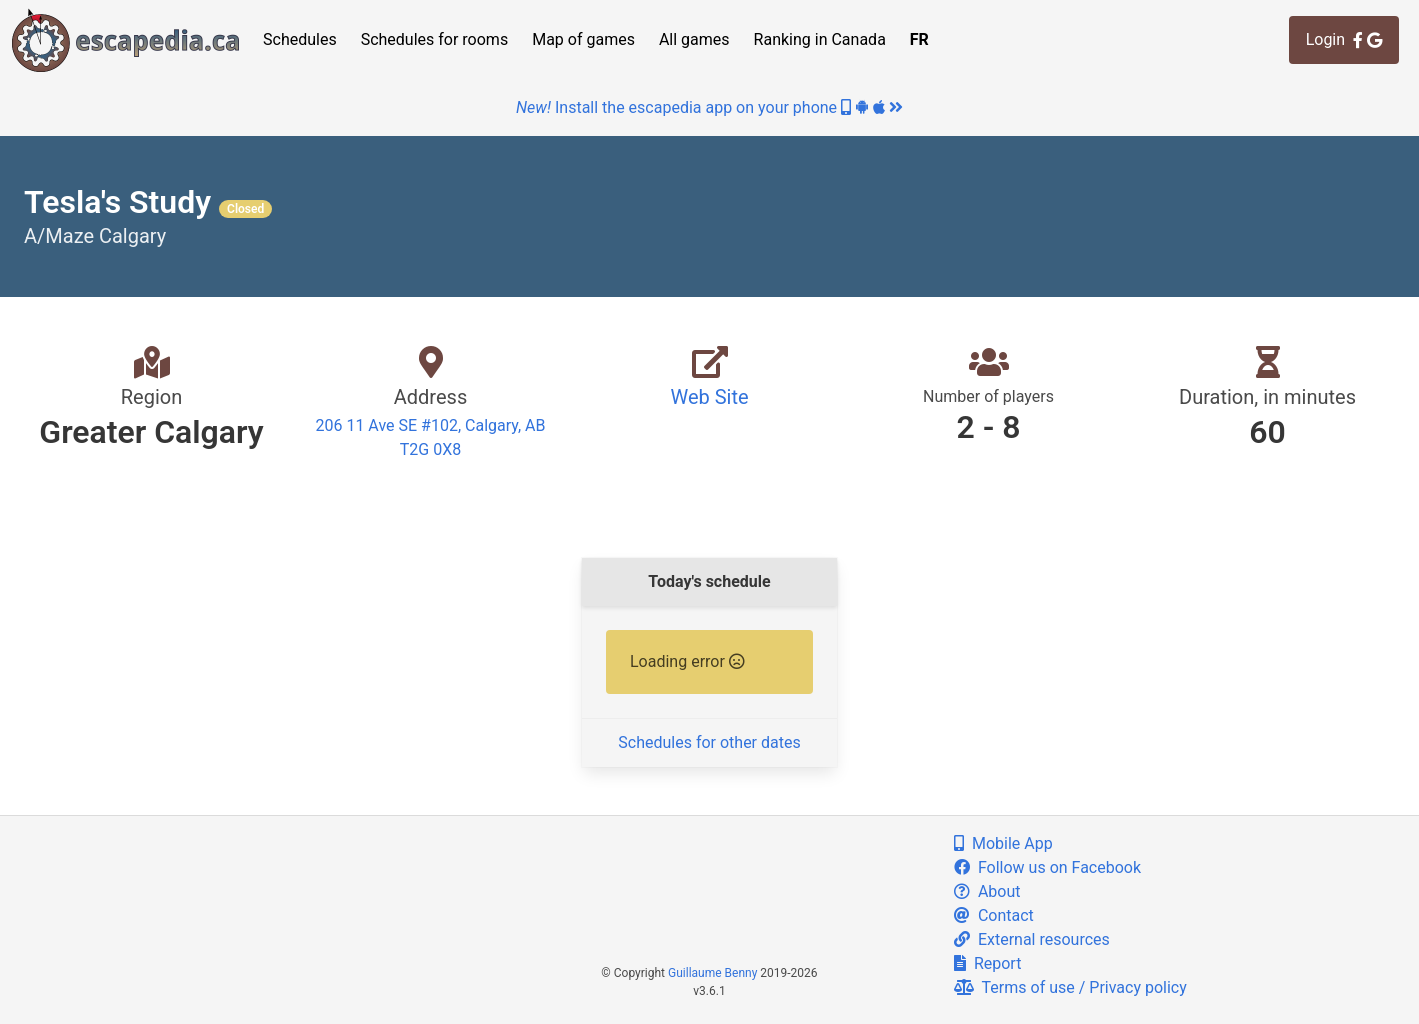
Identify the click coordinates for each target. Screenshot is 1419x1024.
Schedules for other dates (709, 742)
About (987, 891)
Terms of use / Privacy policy (1070, 987)
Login (1344, 39)
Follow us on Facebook (1047, 867)
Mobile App (1003, 843)
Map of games (583, 39)
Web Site (709, 397)
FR (919, 39)
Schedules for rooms (435, 39)
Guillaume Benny (712, 973)
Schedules (300, 39)
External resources (1032, 939)
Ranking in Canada (820, 39)
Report (987, 963)
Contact (994, 915)
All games (694, 39)
